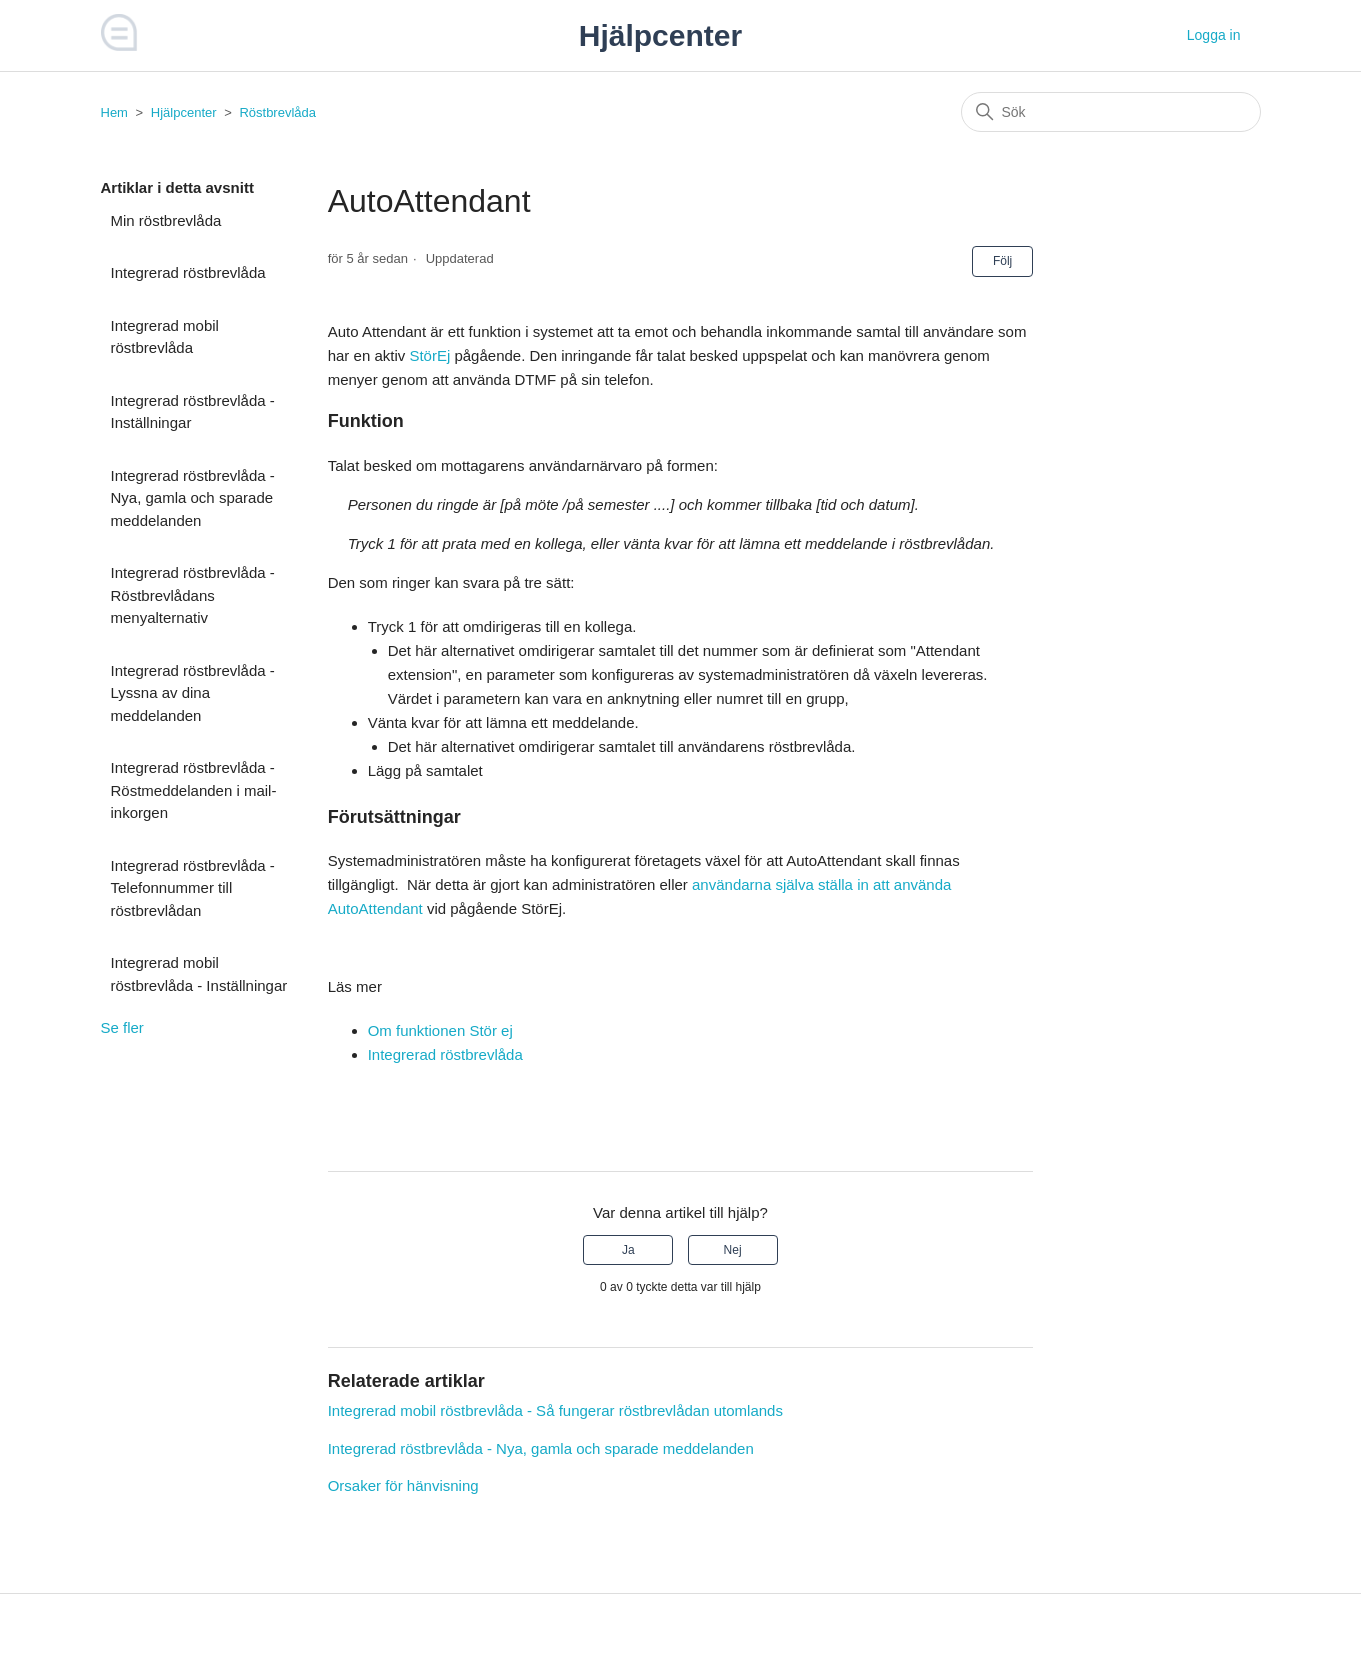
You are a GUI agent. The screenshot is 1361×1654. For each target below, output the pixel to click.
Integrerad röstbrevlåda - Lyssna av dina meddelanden (193, 693)
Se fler (122, 1027)
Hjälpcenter (184, 112)
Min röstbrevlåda (166, 220)
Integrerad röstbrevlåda (188, 272)
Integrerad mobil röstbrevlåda (165, 337)
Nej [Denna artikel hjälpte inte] (733, 1250)
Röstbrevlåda (277, 112)
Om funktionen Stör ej (440, 1030)
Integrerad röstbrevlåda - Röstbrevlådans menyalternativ (193, 595)
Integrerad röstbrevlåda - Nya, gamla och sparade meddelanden (193, 498)
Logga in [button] (1214, 35)
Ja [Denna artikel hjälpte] (628, 1250)
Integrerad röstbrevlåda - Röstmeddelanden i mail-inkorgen (194, 790)
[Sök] (1111, 112)
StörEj (429, 355)
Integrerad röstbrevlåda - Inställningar (193, 412)
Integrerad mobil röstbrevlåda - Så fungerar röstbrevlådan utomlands (555, 1410)
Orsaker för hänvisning (403, 1485)
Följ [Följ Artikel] (1002, 261)
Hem (114, 112)
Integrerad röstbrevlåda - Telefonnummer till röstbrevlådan (193, 888)
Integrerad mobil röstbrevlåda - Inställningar (199, 974)
